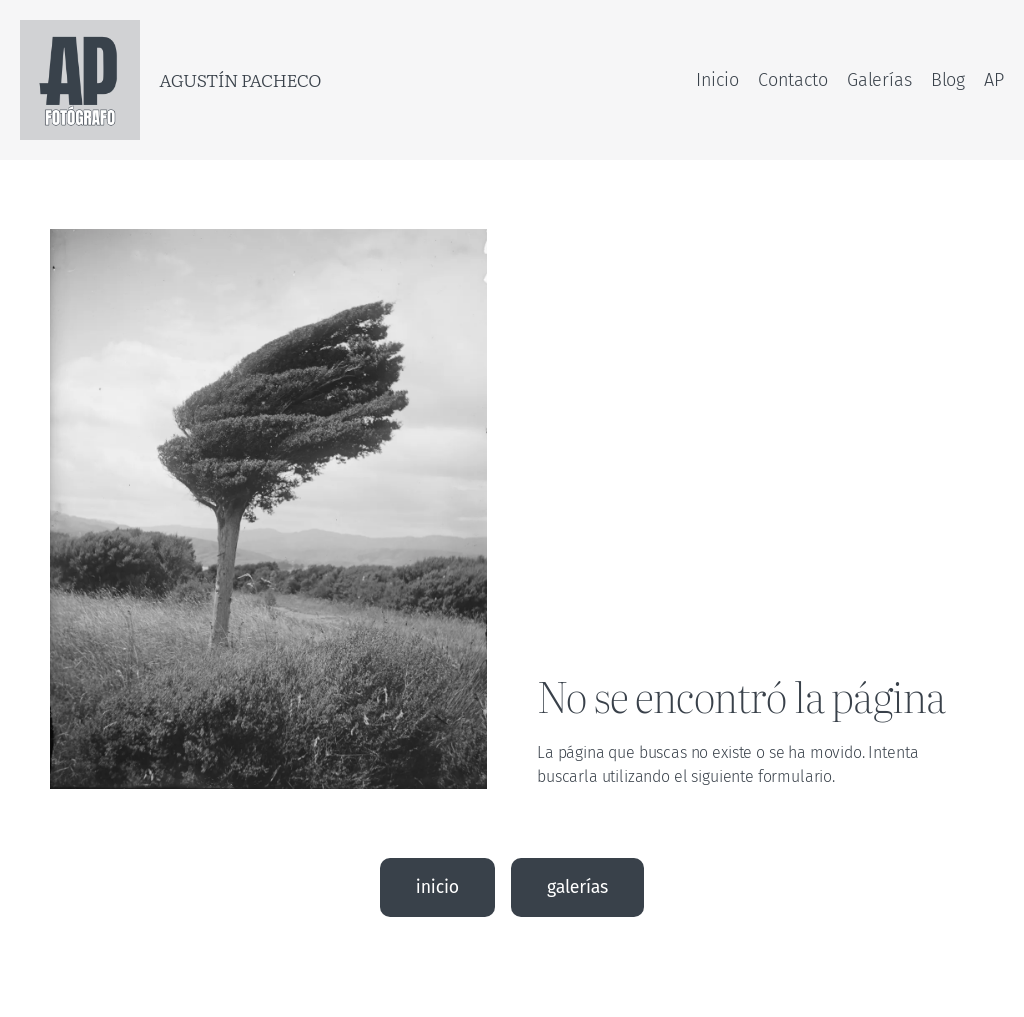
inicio (437, 887)
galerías (577, 887)
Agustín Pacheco (240, 79)
